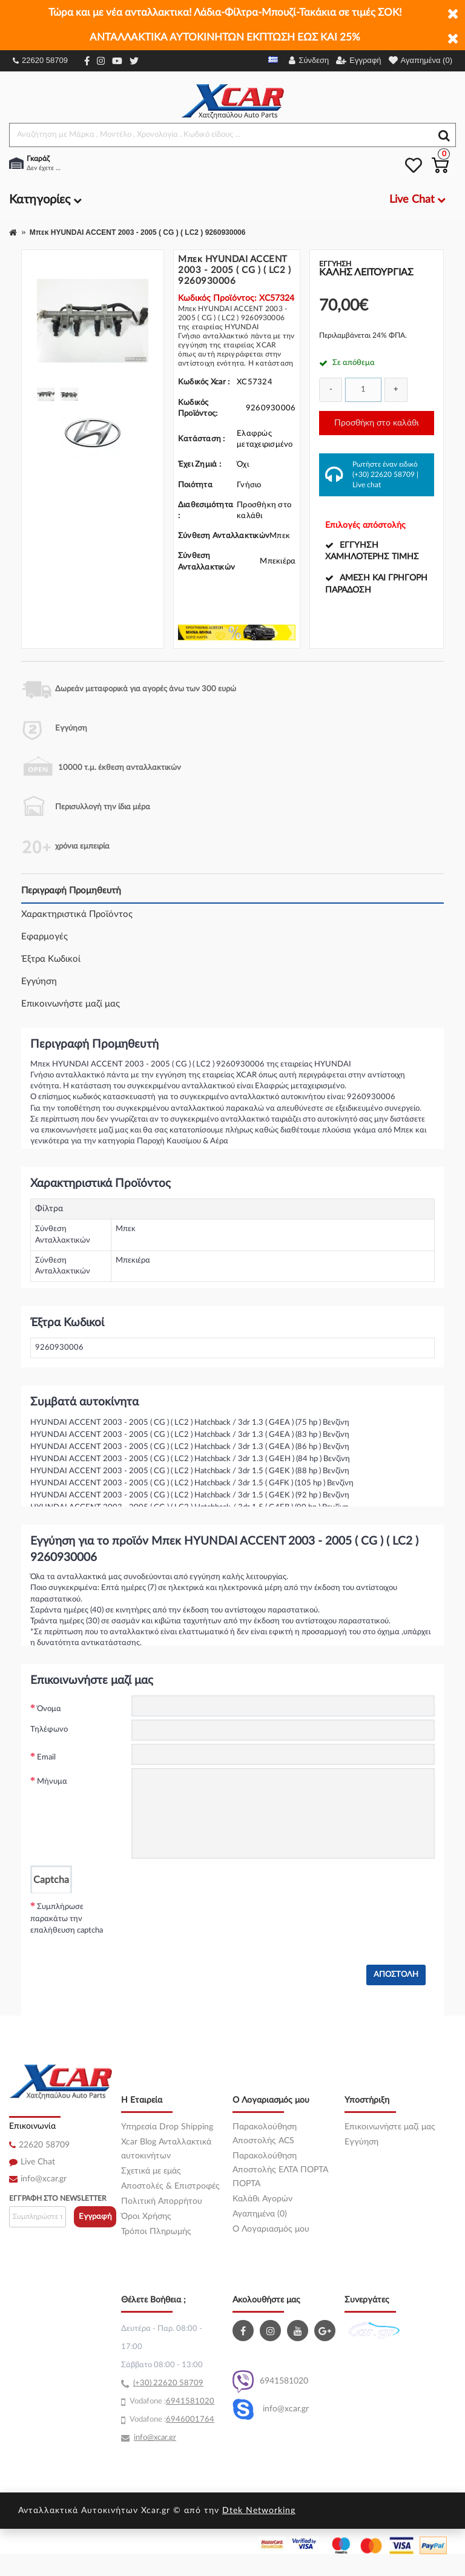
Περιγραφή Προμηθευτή (71, 890)
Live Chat (38, 2162)
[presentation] (223, 1916)
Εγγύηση (39, 981)
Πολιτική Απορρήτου (161, 2201)
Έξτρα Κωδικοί (51, 959)
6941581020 (270, 2381)
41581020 (195, 2401)
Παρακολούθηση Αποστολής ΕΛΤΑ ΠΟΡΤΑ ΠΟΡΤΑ (280, 2170)
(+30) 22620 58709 (383, 474)
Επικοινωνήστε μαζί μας (70, 1003)
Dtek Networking (258, 2510)
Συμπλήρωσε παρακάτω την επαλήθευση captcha (66, 1918)
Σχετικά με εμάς (151, 2171)
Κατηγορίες (45, 200)
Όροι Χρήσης (146, 2216)
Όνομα (49, 1709)
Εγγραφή (95, 2217)
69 (171, 2401)
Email (46, 1757)
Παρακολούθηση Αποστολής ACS (264, 2134)
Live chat (366, 484)
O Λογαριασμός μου (270, 2229)
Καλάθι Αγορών (262, 2199)
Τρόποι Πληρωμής (156, 2231)
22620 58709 (40, 60)
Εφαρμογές (44, 936)
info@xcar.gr (44, 2179)
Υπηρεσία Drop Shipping (167, 2127)
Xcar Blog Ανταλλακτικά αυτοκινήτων (166, 2149)
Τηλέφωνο (49, 1729)
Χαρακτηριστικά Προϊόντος (77, 914)
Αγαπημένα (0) (259, 2214)
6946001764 (190, 2419)
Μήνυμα (52, 1782)
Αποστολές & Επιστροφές (170, 2186)
